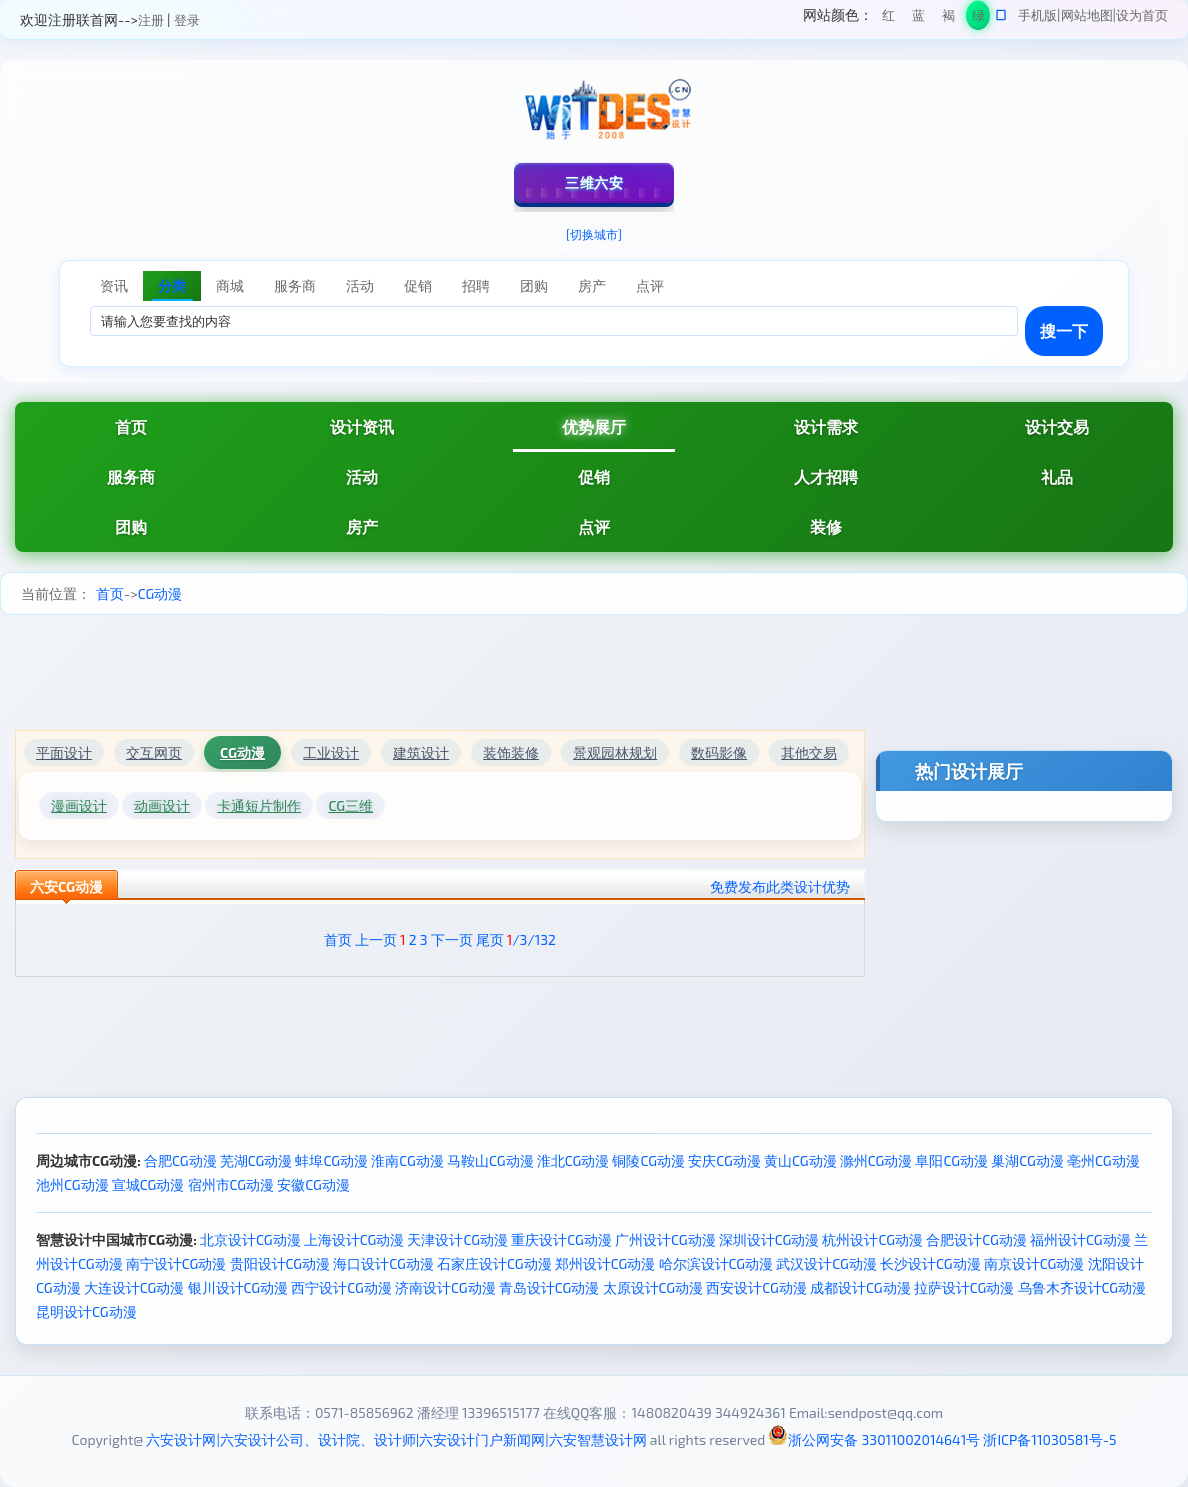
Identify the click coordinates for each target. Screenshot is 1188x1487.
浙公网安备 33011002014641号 (874, 1439)
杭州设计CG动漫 (872, 1239)
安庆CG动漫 (724, 1160)
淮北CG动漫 (573, 1160)
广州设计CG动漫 (665, 1239)
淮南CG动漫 (407, 1160)
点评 (594, 526)
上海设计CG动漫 (354, 1239)
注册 (151, 20)
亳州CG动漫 (1103, 1160)
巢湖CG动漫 (1027, 1160)
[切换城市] (594, 234)
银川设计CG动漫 (238, 1287)
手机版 (1037, 15)
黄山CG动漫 (800, 1160)
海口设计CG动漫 (383, 1263)
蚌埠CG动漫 (331, 1160)
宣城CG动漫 (148, 1184)
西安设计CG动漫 (756, 1287)
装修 (826, 526)
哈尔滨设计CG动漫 (716, 1263)
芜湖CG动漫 (256, 1160)
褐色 (948, 18)
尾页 (490, 939)
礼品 (1057, 476)
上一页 (376, 939)
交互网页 (154, 752)
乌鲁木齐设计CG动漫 (1082, 1287)
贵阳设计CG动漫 (280, 1263)
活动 (362, 476)
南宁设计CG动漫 (176, 1263)
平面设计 (64, 752)
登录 (187, 20)
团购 (131, 526)
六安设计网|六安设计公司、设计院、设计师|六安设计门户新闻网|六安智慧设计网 (396, 1439)
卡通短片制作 (259, 805)
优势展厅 (594, 426)
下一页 (452, 939)
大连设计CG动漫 (134, 1287)
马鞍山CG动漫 (490, 1160)
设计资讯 (362, 426)
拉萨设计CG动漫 (964, 1287)
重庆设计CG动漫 (561, 1239)
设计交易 (1057, 426)
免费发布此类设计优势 (780, 886)
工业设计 (331, 752)
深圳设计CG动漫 (769, 1239)
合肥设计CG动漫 (976, 1239)
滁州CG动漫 (876, 1160)
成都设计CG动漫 (860, 1287)
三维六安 (594, 182)
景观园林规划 (615, 752)
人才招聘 (826, 476)
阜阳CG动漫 (951, 1160)
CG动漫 (160, 593)
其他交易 (809, 752)
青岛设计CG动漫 (549, 1287)
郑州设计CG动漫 (605, 1263)
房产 (362, 526)
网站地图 (1087, 15)
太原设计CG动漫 (653, 1287)
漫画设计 (79, 805)
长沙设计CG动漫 (930, 1263)
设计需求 (826, 426)
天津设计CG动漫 (457, 1239)
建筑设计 (421, 752)
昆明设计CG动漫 (86, 1311)
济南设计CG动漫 (445, 1287)
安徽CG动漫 (313, 1184)
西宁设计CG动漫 (341, 1287)
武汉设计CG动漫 (826, 1263)
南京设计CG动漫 (1034, 1263)
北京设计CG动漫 (250, 1239)
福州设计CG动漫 (1080, 1239)
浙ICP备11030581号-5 (1049, 1439)
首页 (131, 426)
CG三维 (350, 805)
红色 (888, 18)
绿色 (978, 18)
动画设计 (162, 805)
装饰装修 (511, 752)
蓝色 (918, 18)
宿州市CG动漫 (231, 1184)
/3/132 (531, 939)
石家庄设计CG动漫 (494, 1263)
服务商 (131, 476)
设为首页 (1142, 15)
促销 (594, 476)
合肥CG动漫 (180, 1160)
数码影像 (719, 752)
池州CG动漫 (72, 1184)
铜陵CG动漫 (648, 1160)
